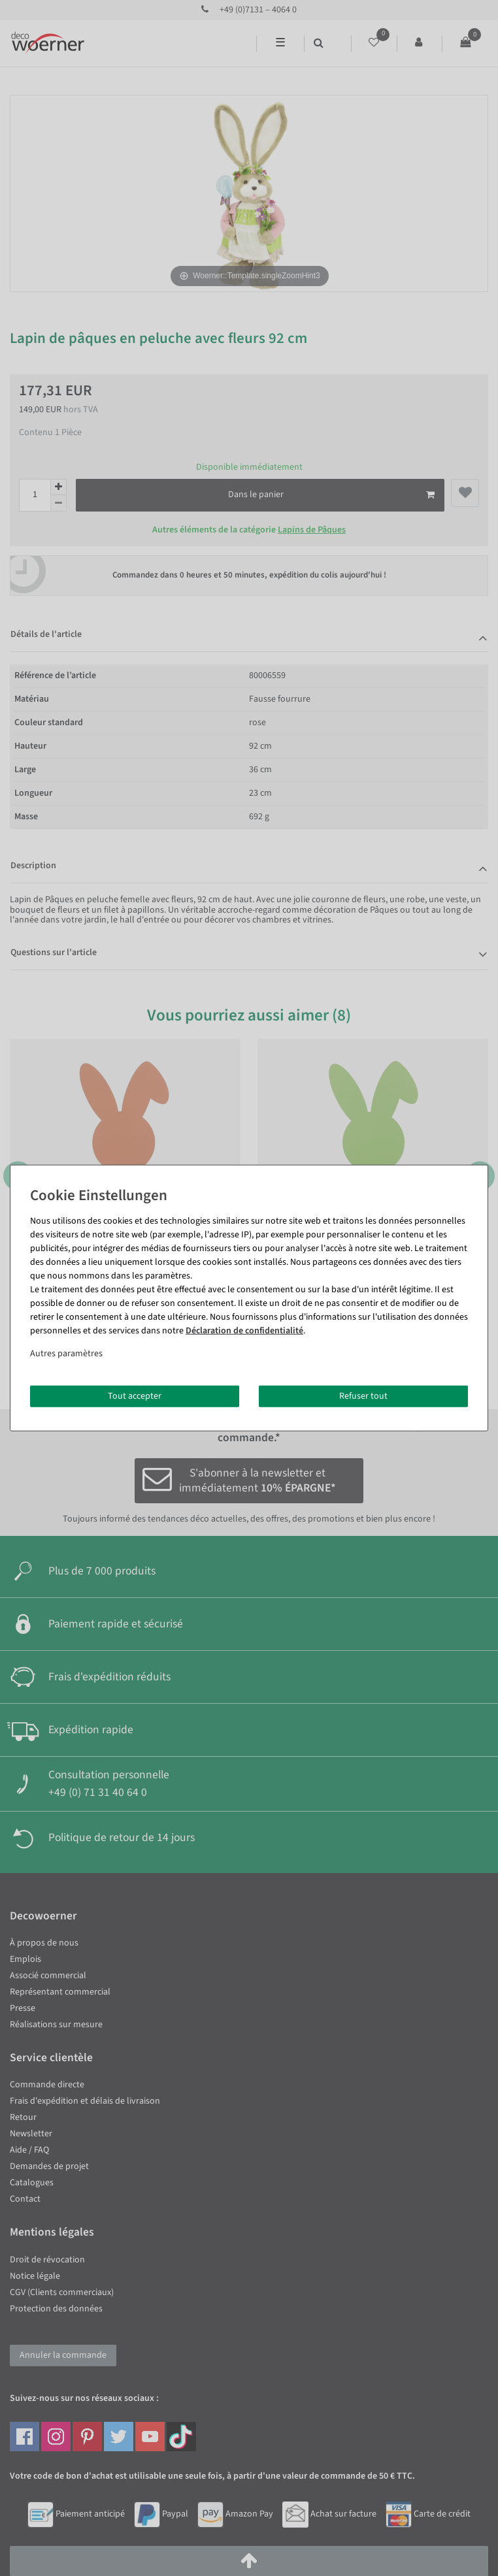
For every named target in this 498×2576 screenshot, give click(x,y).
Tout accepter (134, 1395)
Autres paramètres (66, 1353)
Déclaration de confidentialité (244, 1330)
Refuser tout (363, 1395)
